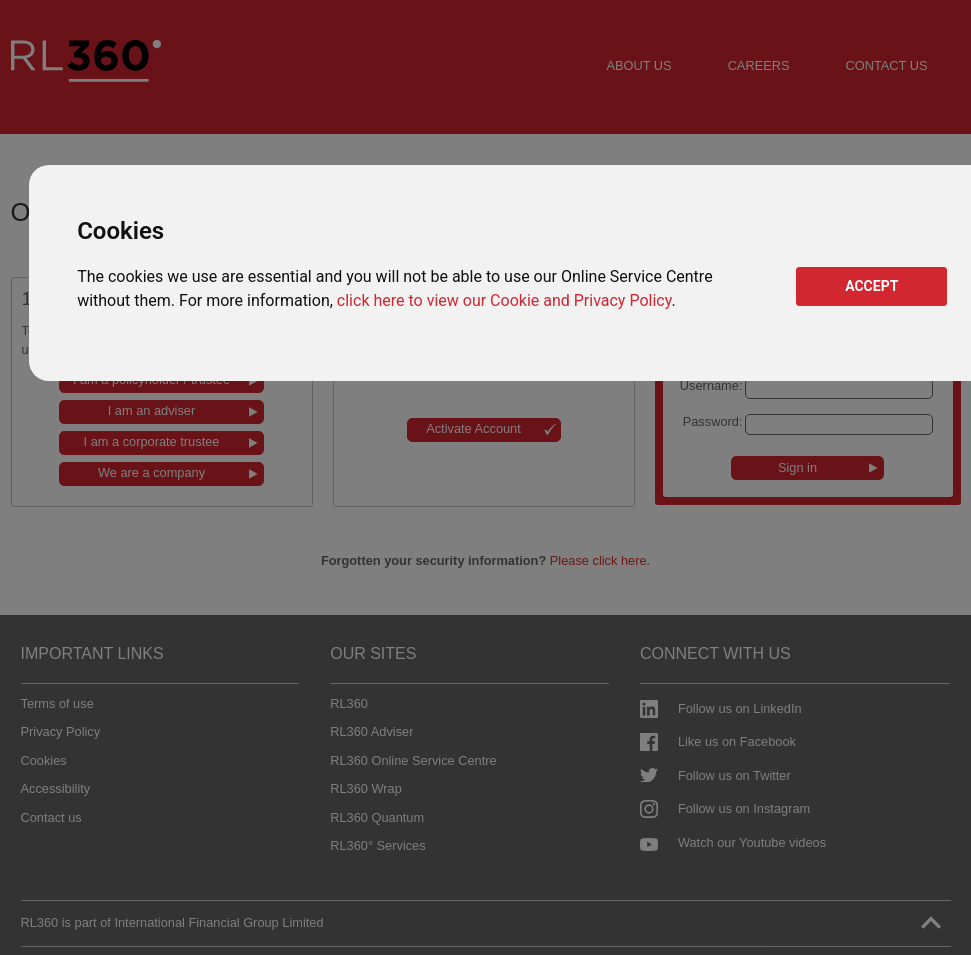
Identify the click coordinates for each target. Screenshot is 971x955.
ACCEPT (871, 286)
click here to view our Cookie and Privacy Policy (504, 300)
